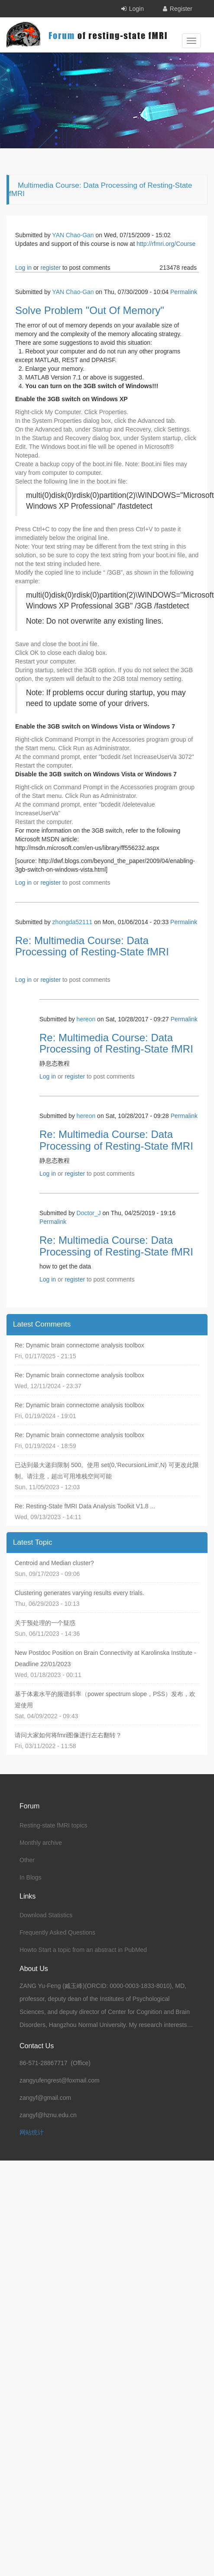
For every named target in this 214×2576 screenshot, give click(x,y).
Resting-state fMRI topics (53, 1825)
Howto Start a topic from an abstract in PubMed (83, 1949)
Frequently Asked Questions (57, 1932)
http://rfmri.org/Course (165, 243)
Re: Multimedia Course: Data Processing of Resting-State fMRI (92, 946)
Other (27, 1860)
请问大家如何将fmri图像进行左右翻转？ (68, 1735)
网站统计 (31, 2132)
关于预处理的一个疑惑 (45, 1622)
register (50, 267)
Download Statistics (45, 1915)
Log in (23, 267)
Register (181, 8)
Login (136, 8)
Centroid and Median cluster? (54, 1562)
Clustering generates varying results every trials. (79, 1592)
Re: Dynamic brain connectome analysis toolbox (79, 1345)
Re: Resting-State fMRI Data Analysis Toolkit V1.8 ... (85, 1506)
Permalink (183, 291)
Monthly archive (40, 1842)
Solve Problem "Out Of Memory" (89, 310)
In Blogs (30, 1877)
